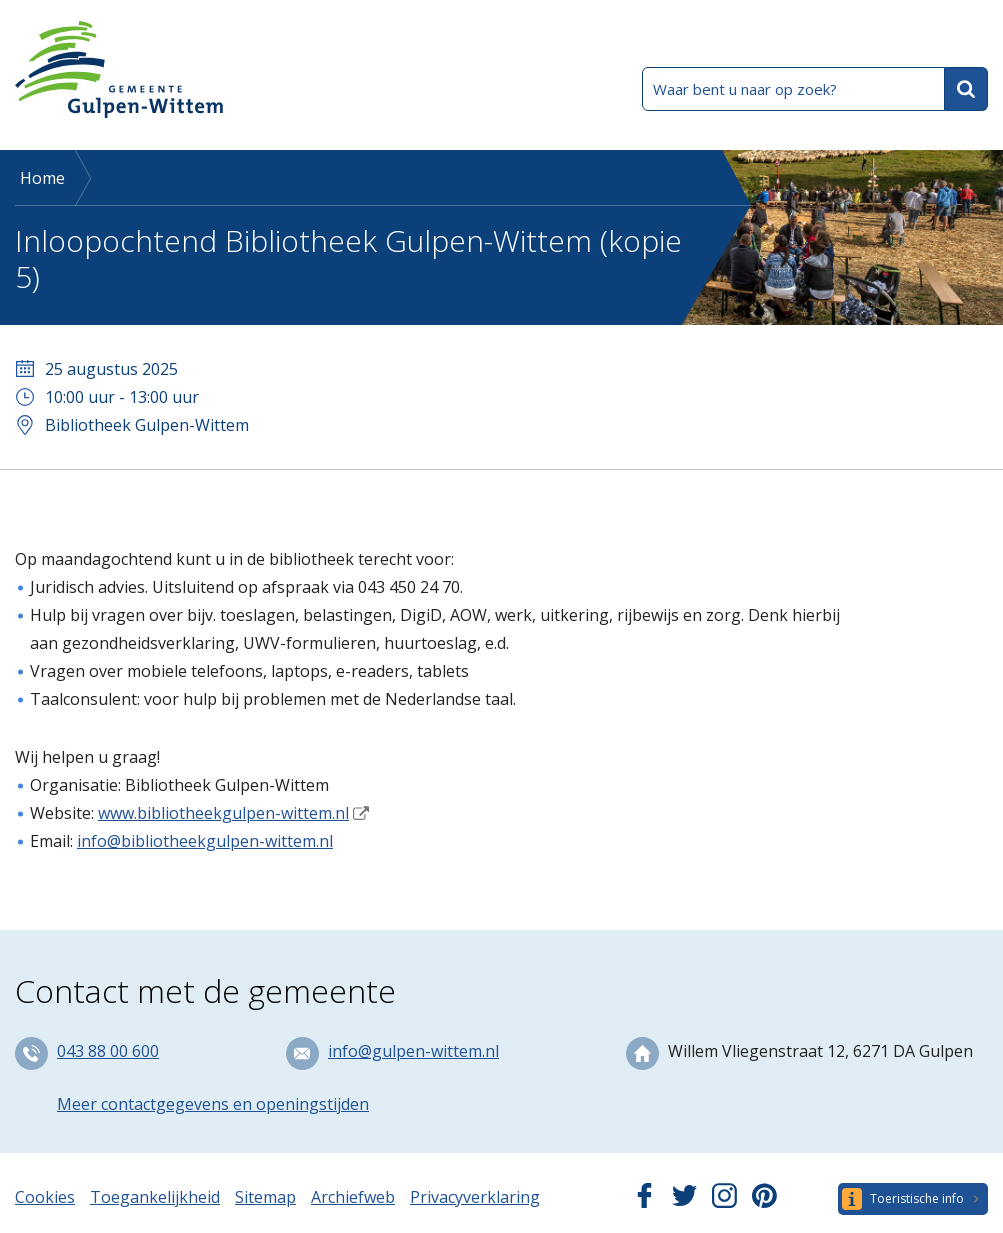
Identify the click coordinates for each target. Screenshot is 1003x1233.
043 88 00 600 (108, 1051)
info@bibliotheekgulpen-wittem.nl (205, 841)
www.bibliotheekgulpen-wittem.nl (223, 813)
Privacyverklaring (475, 1197)
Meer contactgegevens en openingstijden (213, 1104)
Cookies (45, 1197)
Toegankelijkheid (155, 1197)
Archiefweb (353, 1197)
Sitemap (265, 1197)
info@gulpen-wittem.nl (413, 1051)
